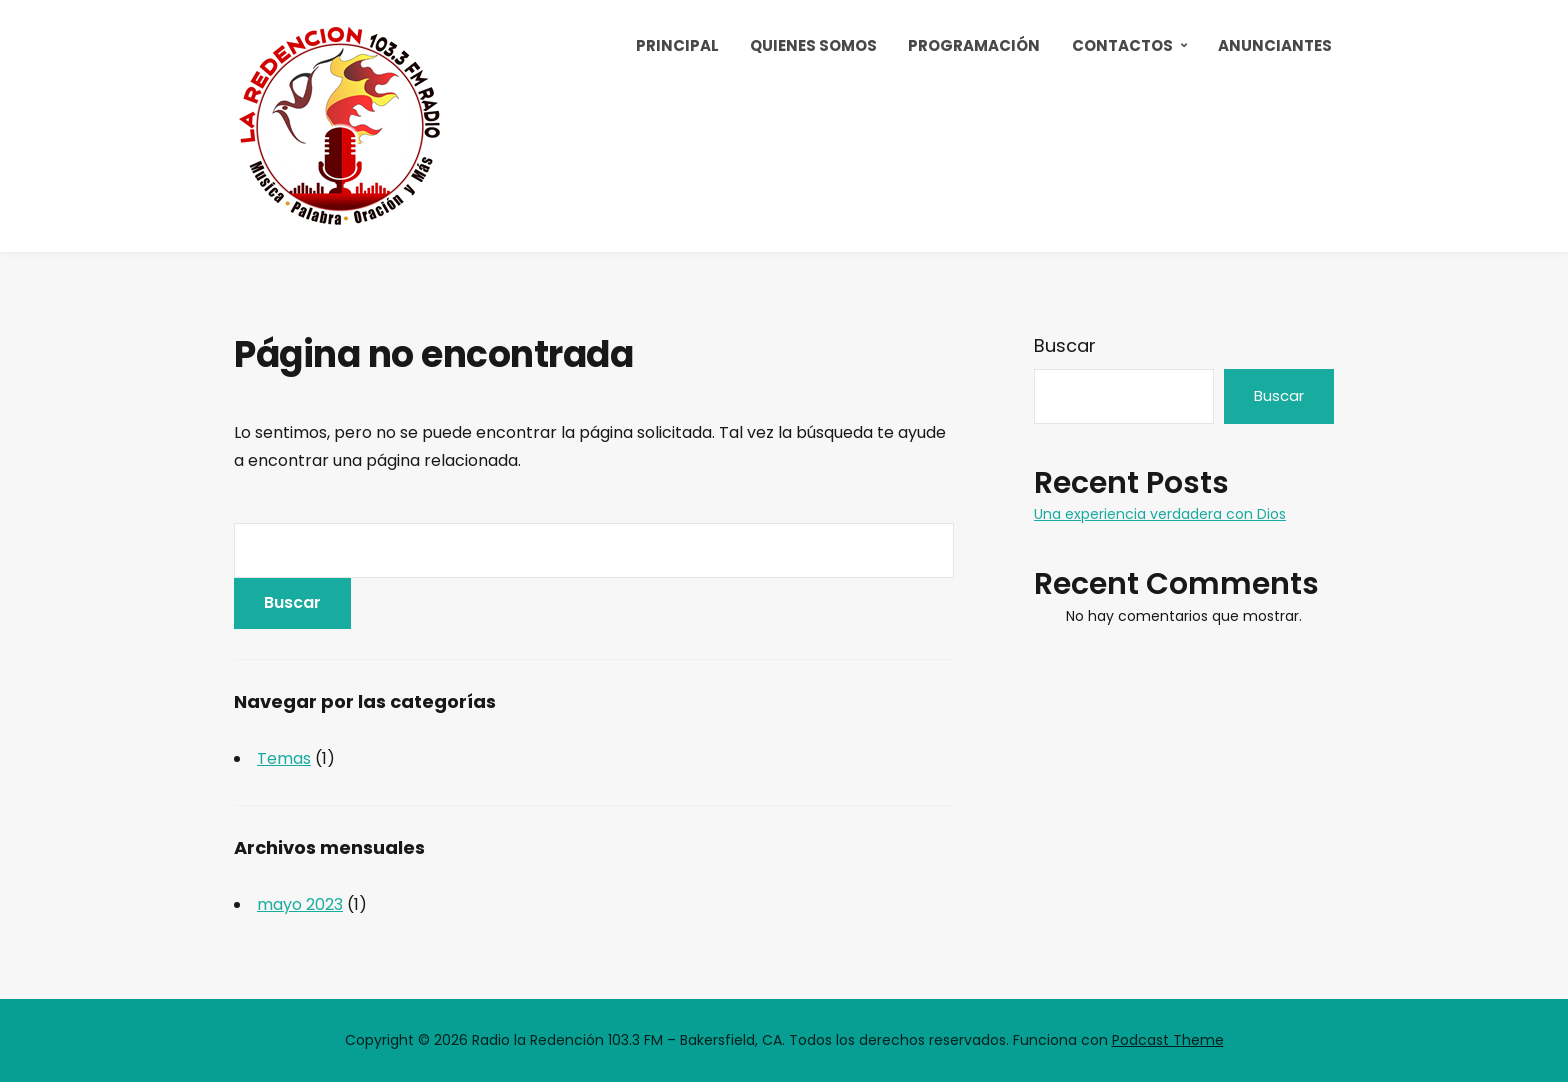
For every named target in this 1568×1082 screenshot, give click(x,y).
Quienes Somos (813, 45)
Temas (284, 758)
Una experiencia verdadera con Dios (1160, 514)
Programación (974, 45)
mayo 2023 (300, 904)
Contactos (1122, 45)
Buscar (1065, 345)
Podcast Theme (1168, 1040)
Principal (677, 45)
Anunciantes (1275, 45)
